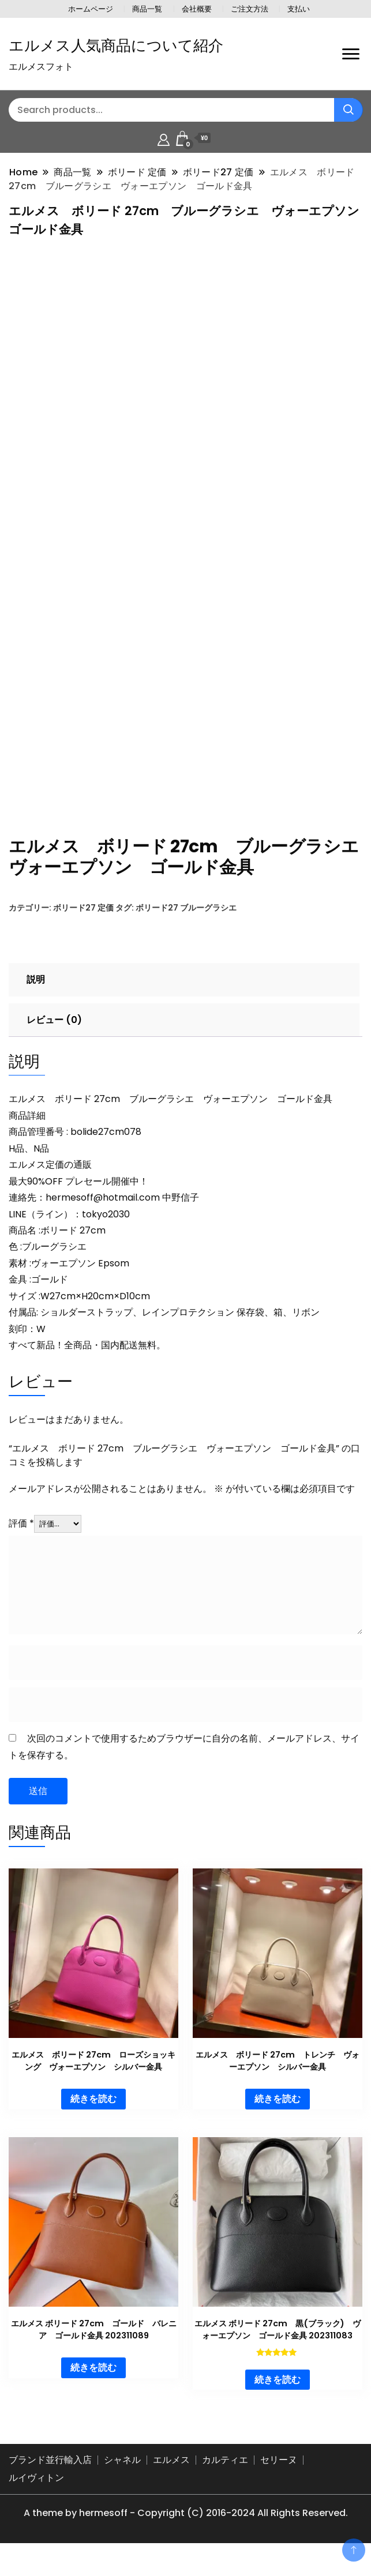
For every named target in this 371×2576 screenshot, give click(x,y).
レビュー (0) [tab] (54, 1034)
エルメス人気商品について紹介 (116, 45)
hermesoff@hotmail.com (103, 1212)
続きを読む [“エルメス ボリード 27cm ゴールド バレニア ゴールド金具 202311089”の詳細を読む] (93, 2382)
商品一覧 (147, 8)
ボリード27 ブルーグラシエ (186, 922)
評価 (21, 1538)
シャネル (122, 2475)
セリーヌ (278, 2475)
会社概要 (197, 8)
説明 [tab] (36, 994)
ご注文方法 (249, 8)
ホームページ (90, 8)
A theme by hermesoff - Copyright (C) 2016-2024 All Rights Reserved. (186, 2528)
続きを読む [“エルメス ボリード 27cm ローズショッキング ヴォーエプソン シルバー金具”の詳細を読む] (93, 2113)
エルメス (171, 2475)
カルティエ (225, 2475)
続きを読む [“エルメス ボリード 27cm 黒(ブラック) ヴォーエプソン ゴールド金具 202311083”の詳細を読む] (277, 2394)
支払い (298, 8)
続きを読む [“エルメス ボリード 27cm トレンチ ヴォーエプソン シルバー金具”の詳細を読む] (277, 2113)
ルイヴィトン (36, 2493)
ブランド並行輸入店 (50, 2475)
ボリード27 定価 (83, 922)
